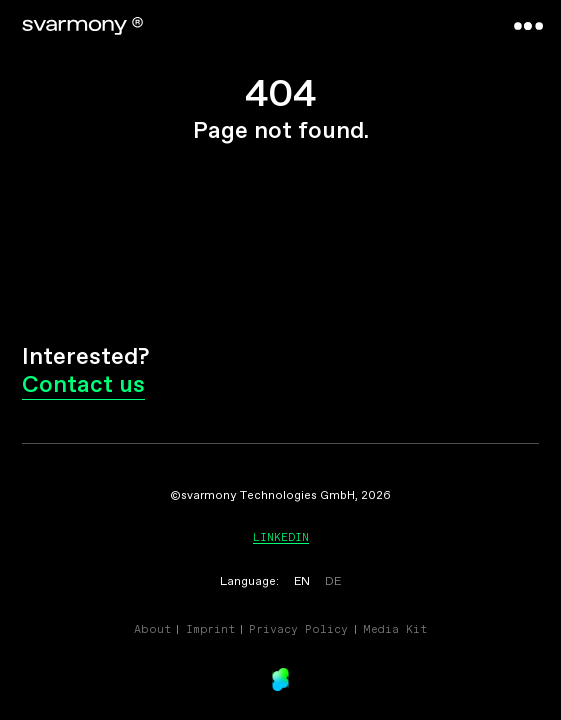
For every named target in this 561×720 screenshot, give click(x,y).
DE (333, 582)
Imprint (210, 629)
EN (302, 582)
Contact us (83, 386)
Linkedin (281, 537)
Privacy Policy (298, 629)
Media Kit (395, 629)
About (152, 629)
